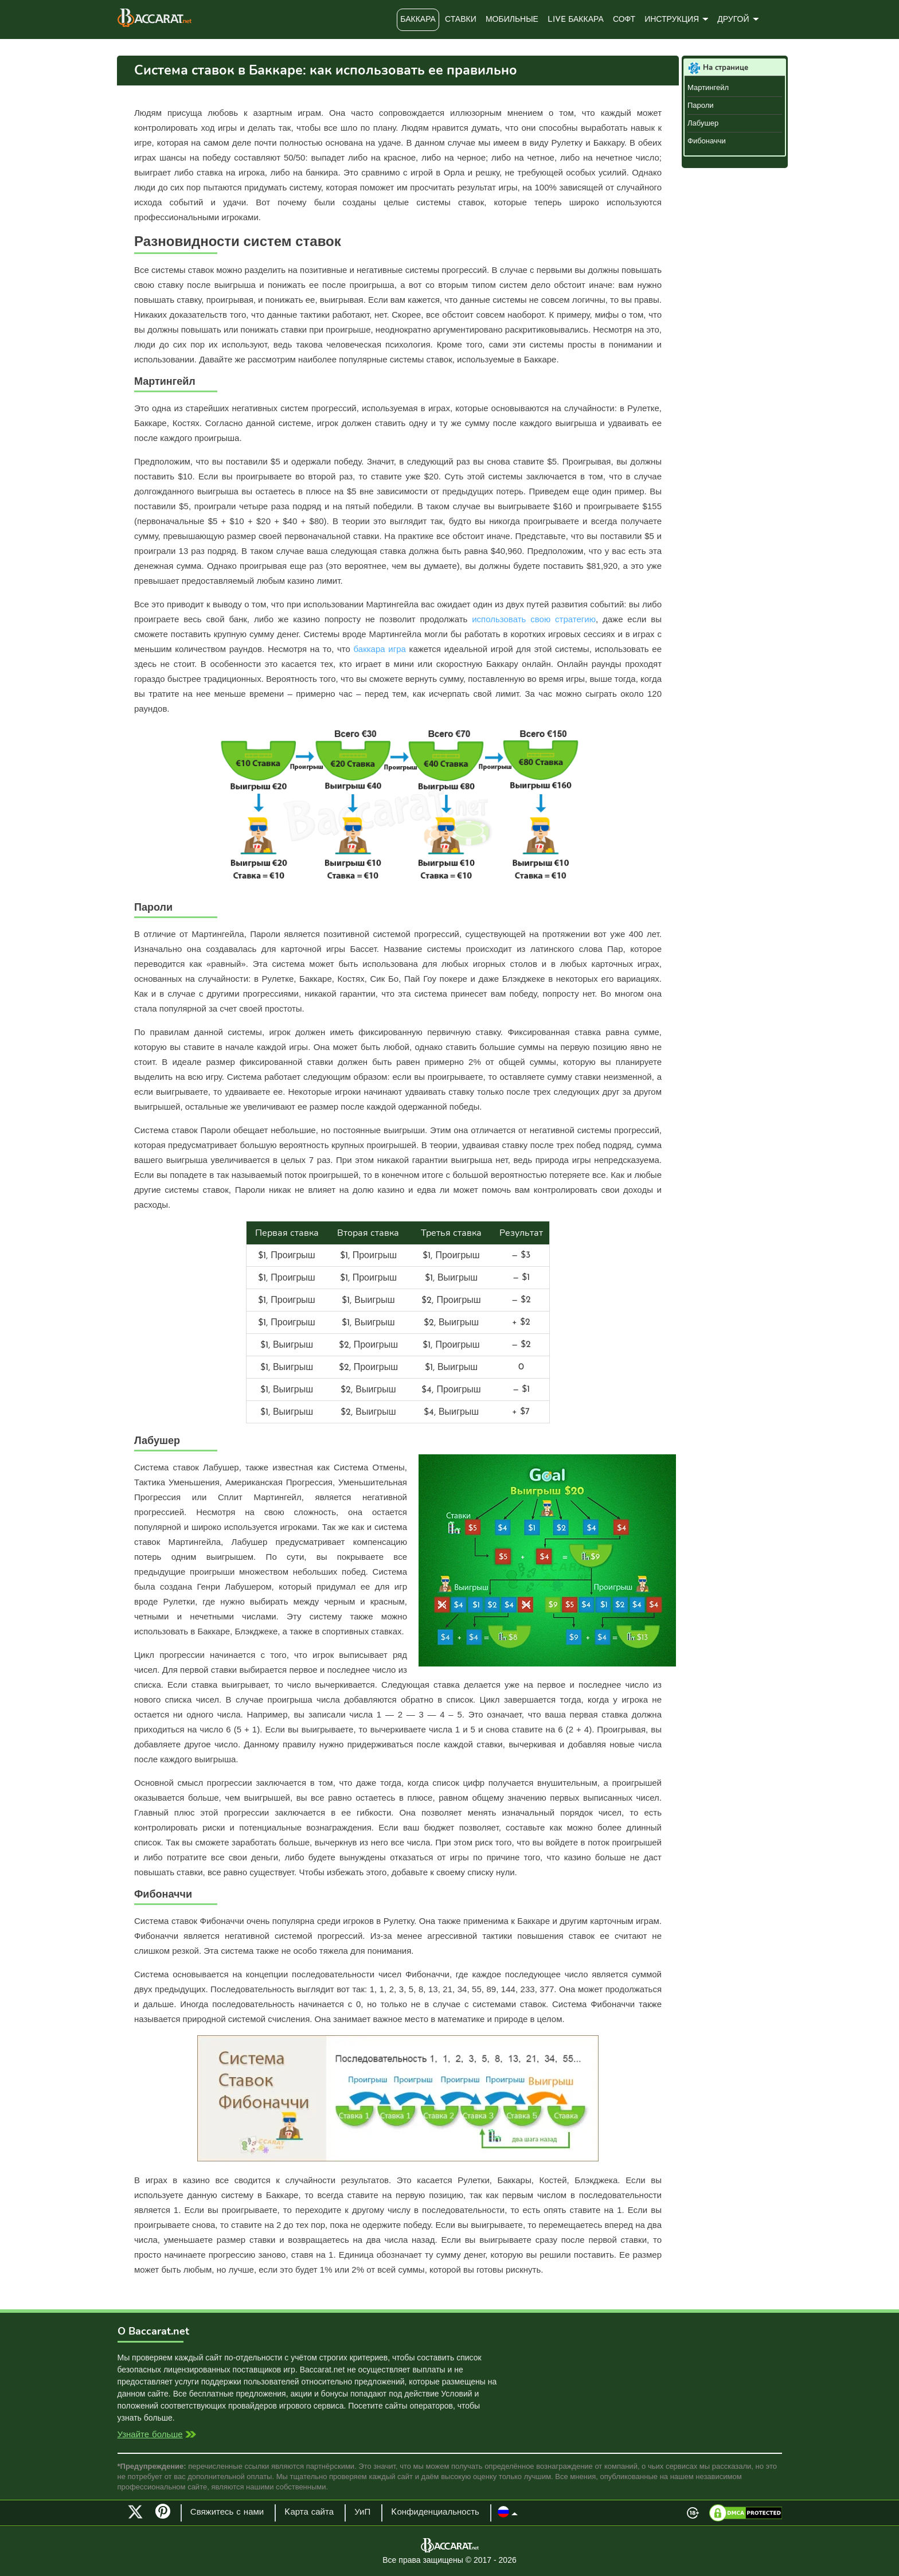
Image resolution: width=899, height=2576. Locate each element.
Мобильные (512, 19)
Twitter (135, 2512)
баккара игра (380, 649)
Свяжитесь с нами (227, 2512)
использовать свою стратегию (534, 619)
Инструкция (671, 19)
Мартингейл (708, 87)
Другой (733, 19)
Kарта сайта (309, 2512)
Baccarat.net (154, 18)
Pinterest (166, 2516)
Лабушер (702, 123)
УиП (362, 2512)
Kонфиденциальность (435, 2512)
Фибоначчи (706, 140)
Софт (624, 19)
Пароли (700, 105)
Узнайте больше (150, 2435)
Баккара (418, 19)
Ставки (460, 19)
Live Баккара (576, 19)
